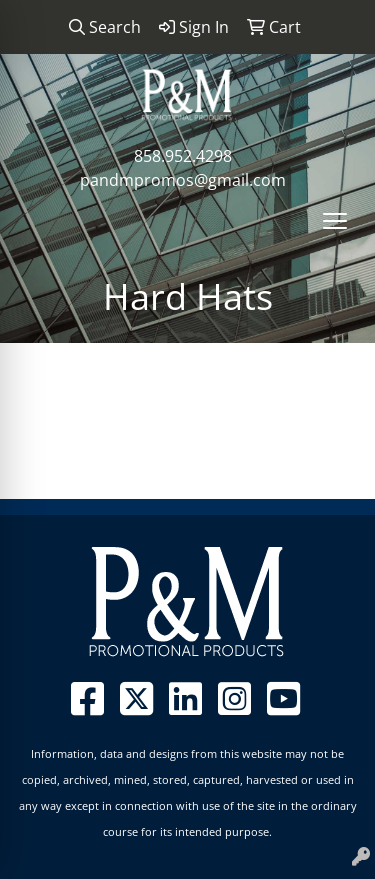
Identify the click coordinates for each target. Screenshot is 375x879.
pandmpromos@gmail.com (183, 180)
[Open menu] (335, 221)
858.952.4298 (183, 156)
